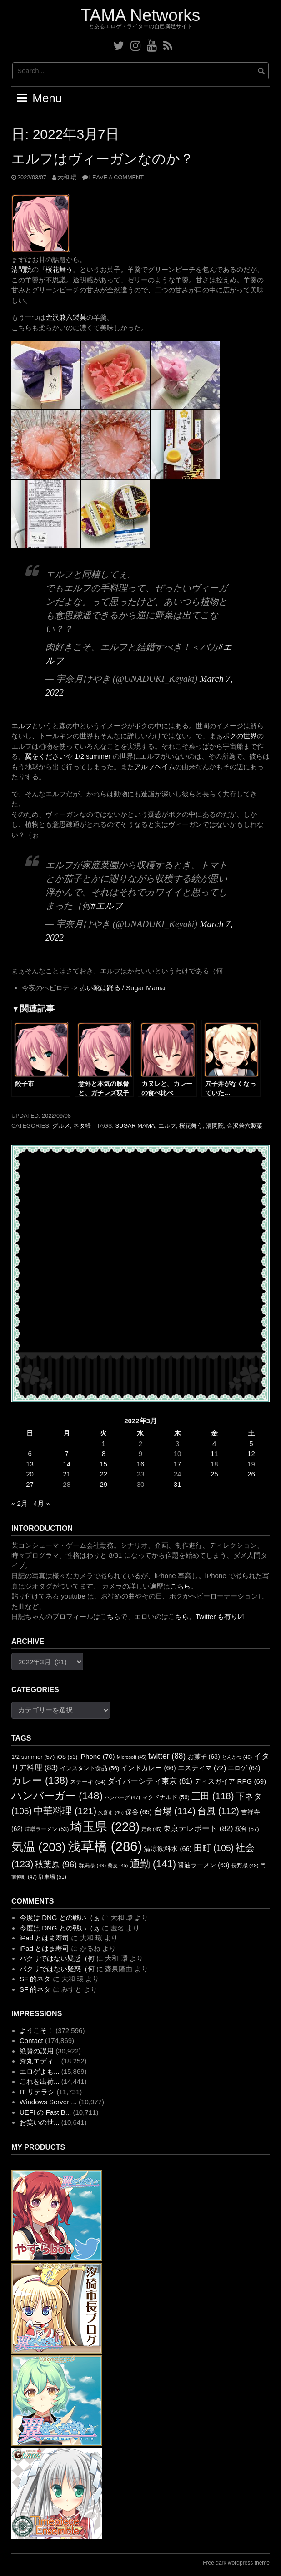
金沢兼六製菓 (65, 317)
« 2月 (19, 1503)
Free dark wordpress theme (236, 2563)
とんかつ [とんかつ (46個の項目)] (237, 1757)
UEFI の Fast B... (45, 2112)
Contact (31, 2040)
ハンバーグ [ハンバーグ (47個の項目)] (122, 1797)
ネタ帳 (82, 1125)
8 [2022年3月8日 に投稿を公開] (103, 1453)
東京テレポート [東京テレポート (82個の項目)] (198, 1828)
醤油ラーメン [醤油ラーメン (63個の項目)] (203, 1865)
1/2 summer (92, 756)
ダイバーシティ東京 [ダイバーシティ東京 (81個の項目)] (149, 1781)
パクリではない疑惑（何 (57, 1958)
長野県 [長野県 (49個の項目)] (245, 1865)
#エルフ (107, 906)
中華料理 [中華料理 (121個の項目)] (65, 1811)
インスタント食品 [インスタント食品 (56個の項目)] (90, 1768)
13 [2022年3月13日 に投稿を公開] (30, 1464)
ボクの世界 (240, 736)
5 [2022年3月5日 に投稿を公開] (251, 1443)
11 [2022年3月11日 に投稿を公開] (214, 1453)
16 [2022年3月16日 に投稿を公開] (141, 1464)
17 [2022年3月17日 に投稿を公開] (177, 1464)
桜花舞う (59, 269)
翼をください (45, 756)
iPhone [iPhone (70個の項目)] (97, 1756)
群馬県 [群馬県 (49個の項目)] (92, 1865)
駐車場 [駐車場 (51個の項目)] (52, 1877)
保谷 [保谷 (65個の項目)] (138, 1812)
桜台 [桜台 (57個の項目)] (247, 1829)
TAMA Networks (140, 15)
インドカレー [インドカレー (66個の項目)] (148, 1768)
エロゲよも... (40, 2071)
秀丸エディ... (40, 2061)
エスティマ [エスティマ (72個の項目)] (202, 1768)
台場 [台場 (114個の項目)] (175, 1811)
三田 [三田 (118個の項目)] (212, 1796)
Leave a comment (116, 177)
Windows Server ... (48, 2102)
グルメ (61, 1125)
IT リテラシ (37, 2092)
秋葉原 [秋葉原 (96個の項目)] (56, 1864)
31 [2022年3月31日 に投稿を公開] (177, 1484)
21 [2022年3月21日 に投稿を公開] (66, 1474)
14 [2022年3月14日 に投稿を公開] (66, 1464)
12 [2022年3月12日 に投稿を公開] (251, 1453)
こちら (180, 1586)
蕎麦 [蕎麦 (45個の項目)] (118, 1865)
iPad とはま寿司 (44, 1938)
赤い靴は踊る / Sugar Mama (122, 988)
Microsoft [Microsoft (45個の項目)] (131, 1757)
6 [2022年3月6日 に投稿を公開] (29, 1453)
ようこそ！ (37, 2030)
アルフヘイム (154, 766)
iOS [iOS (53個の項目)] (67, 1757)
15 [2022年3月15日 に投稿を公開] (104, 1464)
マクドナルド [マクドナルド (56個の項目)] (166, 1797)
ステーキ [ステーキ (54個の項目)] (87, 1782)
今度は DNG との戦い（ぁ (60, 1917)
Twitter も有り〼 (220, 1616)
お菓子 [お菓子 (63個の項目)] (204, 1756)
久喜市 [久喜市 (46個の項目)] (110, 1812)
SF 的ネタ (35, 1979)
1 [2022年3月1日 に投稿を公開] (103, 1443)
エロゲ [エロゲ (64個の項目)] (244, 1768)
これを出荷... (40, 2081)
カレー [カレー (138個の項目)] (39, 1780)
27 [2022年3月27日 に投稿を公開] (30, 1484)
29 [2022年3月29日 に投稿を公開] (104, 1484)
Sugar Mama (135, 1125)
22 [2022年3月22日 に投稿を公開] (104, 1474)
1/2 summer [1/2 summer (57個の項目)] (33, 1756)
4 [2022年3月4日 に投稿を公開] (214, 1443)
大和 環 (67, 177)
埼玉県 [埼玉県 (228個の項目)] (105, 1827)
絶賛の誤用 (37, 2051)
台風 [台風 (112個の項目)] (218, 1811)
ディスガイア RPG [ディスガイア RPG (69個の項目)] (230, 1781)
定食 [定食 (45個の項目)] (151, 1829)
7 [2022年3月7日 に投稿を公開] (67, 1453)
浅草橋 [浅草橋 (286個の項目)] (105, 1846)
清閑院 (21, 269)
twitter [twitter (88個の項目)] (167, 1756)
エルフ (21, 726)
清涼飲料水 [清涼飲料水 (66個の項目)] (167, 1848)
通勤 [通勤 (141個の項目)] (153, 1864)
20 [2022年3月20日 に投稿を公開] (30, 1474)
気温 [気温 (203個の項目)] (38, 1847)
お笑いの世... (40, 2122)
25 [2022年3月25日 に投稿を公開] (214, 1474)
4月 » (41, 1503)
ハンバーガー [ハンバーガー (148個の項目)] (57, 1795)
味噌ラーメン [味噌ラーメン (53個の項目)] (47, 1829)
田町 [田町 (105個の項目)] (214, 1848)
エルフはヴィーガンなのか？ (102, 158)
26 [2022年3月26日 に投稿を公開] (251, 1474)
